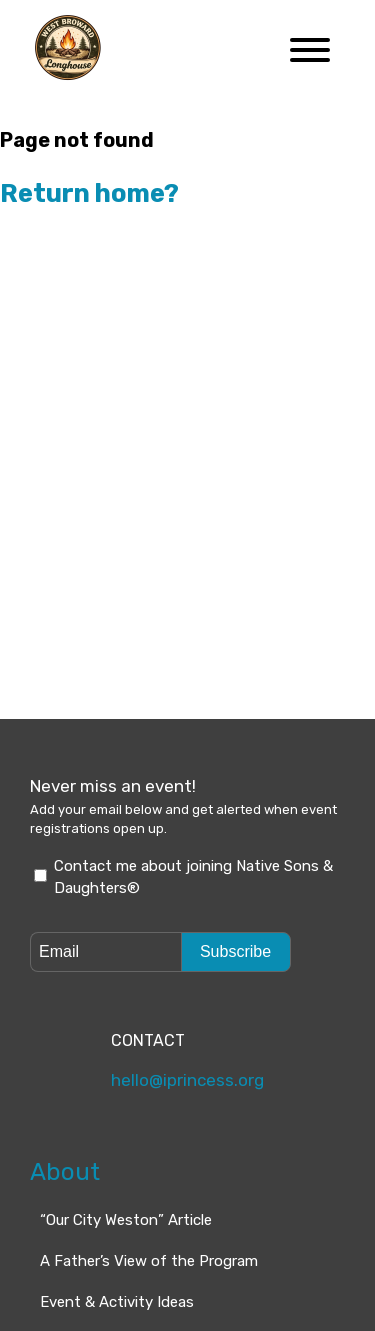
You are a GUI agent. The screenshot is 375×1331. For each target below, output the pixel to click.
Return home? (89, 193)
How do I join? (90, 1288)
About (65, 1118)
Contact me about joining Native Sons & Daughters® (193, 877)
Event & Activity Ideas (117, 1247)
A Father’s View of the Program (149, 1206)
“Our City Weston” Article (126, 1165)
